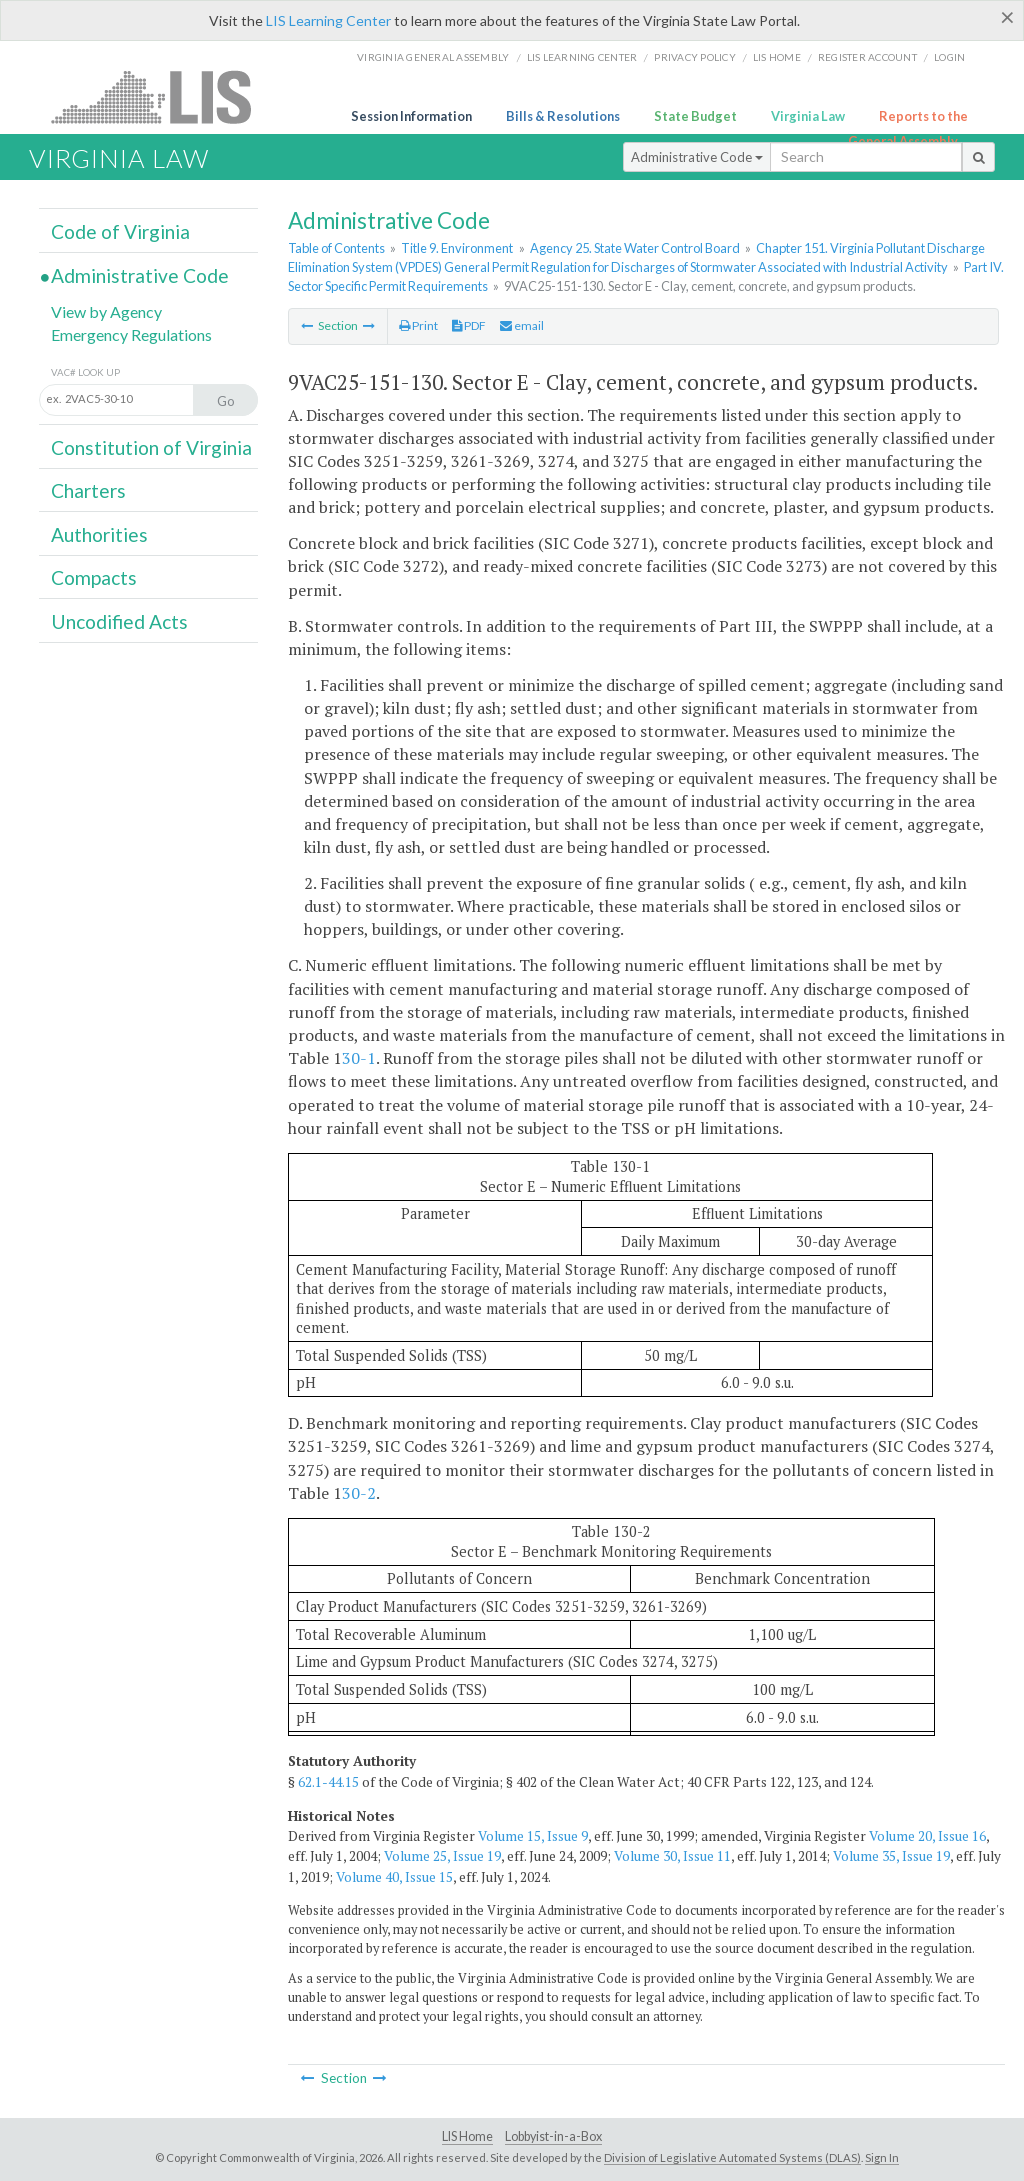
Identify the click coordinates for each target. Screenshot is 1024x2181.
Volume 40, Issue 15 (394, 1877)
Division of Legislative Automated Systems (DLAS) (732, 2157)
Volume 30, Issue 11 (672, 1856)
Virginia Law (808, 116)
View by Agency (106, 311)
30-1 (359, 1058)
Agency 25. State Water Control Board (635, 248)
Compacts (94, 577)
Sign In (882, 2157)
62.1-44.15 (328, 1782)
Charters (88, 490)
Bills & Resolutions (563, 116)
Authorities (99, 534)
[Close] (1007, 17)
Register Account (867, 57)
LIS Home (467, 2136)
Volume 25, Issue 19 (442, 1856)
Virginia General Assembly (433, 57)
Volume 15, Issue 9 (533, 1836)
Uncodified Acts (119, 621)
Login (949, 57)
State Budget (695, 116)
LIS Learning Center (328, 20)
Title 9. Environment (457, 248)
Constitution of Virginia (151, 447)
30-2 (359, 1493)
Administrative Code (697, 157)
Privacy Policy (695, 57)
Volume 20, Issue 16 (927, 1836)
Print (418, 325)
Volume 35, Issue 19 (891, 1856)
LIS (162, 96)
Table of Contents (336, 248)
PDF (469, 325)
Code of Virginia (120, 231)
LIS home (777, 57)
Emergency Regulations (131, 334)
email (522, 325)
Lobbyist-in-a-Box (553, 2136)
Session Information (411, 116)
